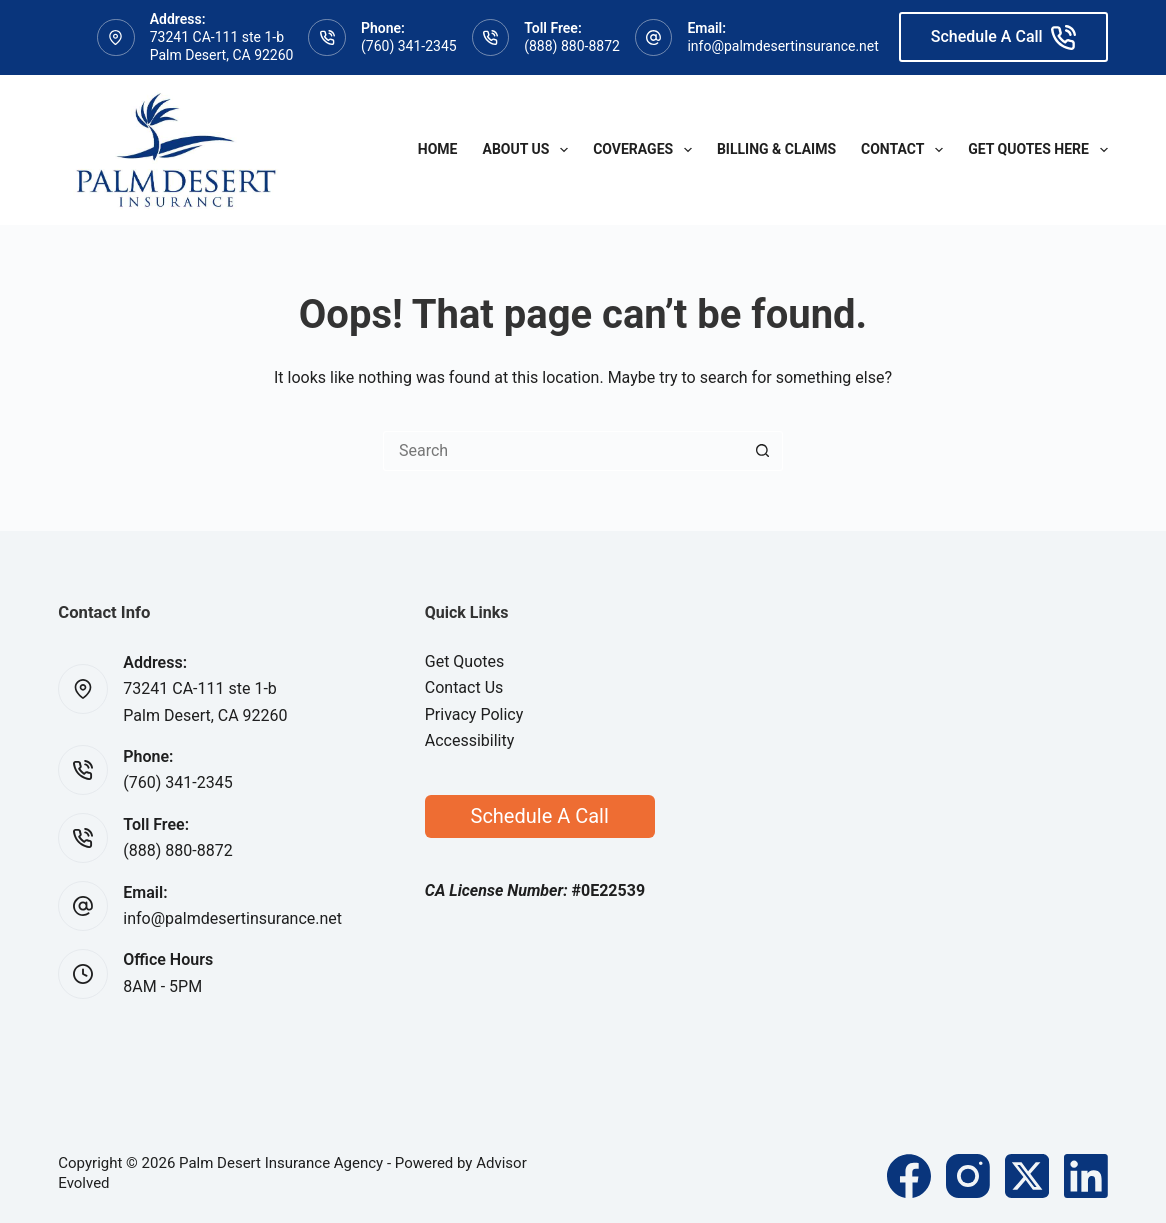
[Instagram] (968, 1176)
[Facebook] (909, 1176)
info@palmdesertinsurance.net (782, 46)
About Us (530, 150)
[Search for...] (563, 451)
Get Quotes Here (1037, 150)
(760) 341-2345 (409, 46)
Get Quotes (465, 661)
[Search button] (763, 451)
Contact (906, 150)
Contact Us (464, 687)
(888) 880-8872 (572, 46)
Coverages (646, 150)
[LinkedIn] (1086, 1176)
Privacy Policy (474, 714)
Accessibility (470, 740)
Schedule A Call (1003, 37)
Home (438, 149)
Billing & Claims (776, 149)
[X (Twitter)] (1027, 1176)
